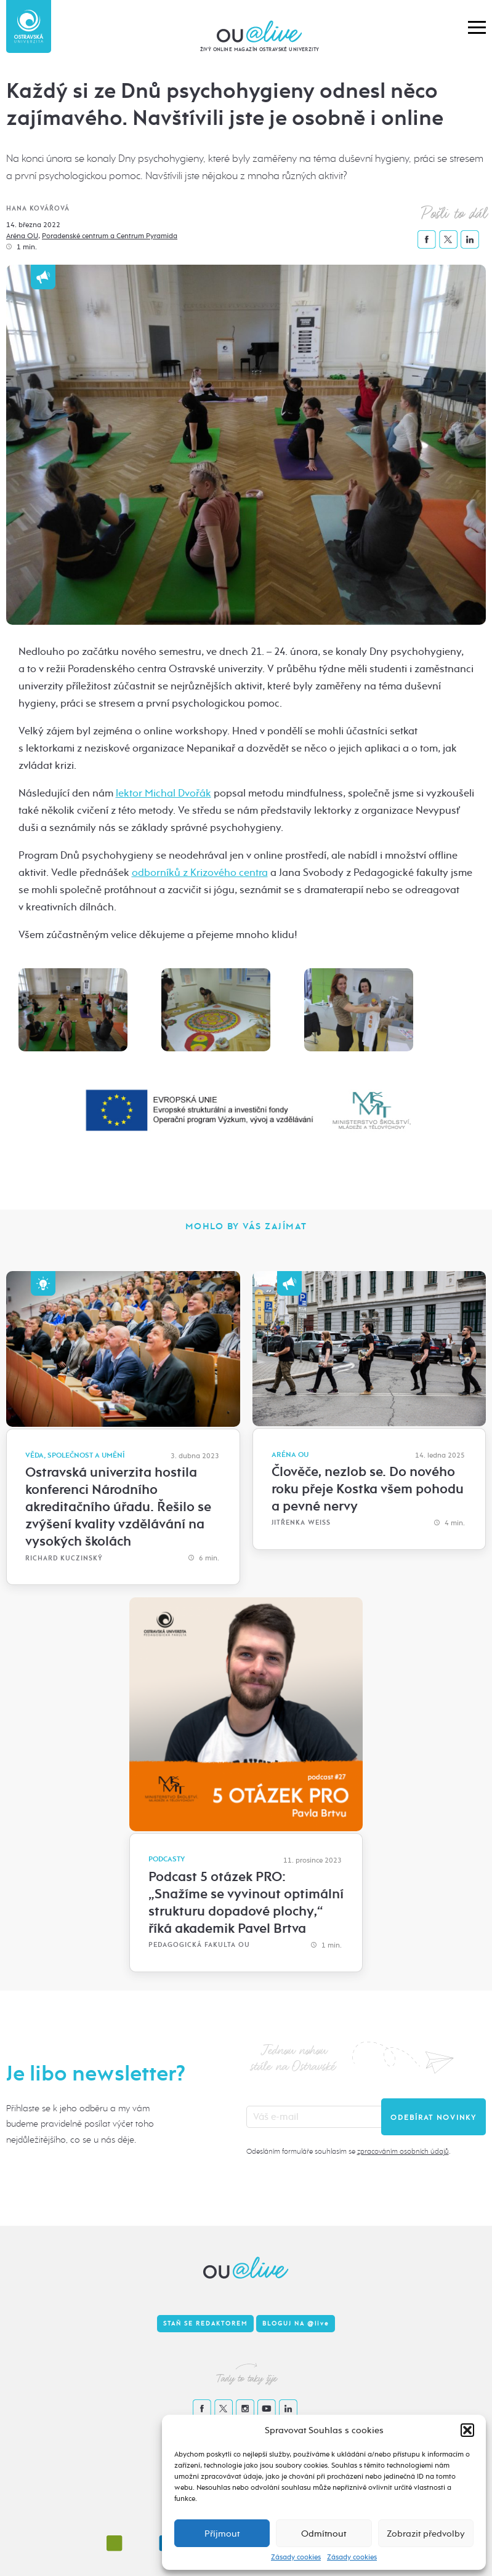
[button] (467, 2430)
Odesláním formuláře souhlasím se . (348, 2151)
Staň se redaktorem (205, 2323)
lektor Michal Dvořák (163, 793)
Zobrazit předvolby (426, 2533)
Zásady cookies (296, 2557)
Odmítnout (323, 2533)
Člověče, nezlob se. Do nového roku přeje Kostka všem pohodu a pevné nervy (368, 1489)
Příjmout (222, 2533)
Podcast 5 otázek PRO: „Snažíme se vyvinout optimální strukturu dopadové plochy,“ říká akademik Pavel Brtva (246, 1902)
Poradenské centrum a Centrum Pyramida (109, 235)
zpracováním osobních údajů (403, 2151)
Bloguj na (295, 2323)
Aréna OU (22, 235)
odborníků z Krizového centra (200, 872)
